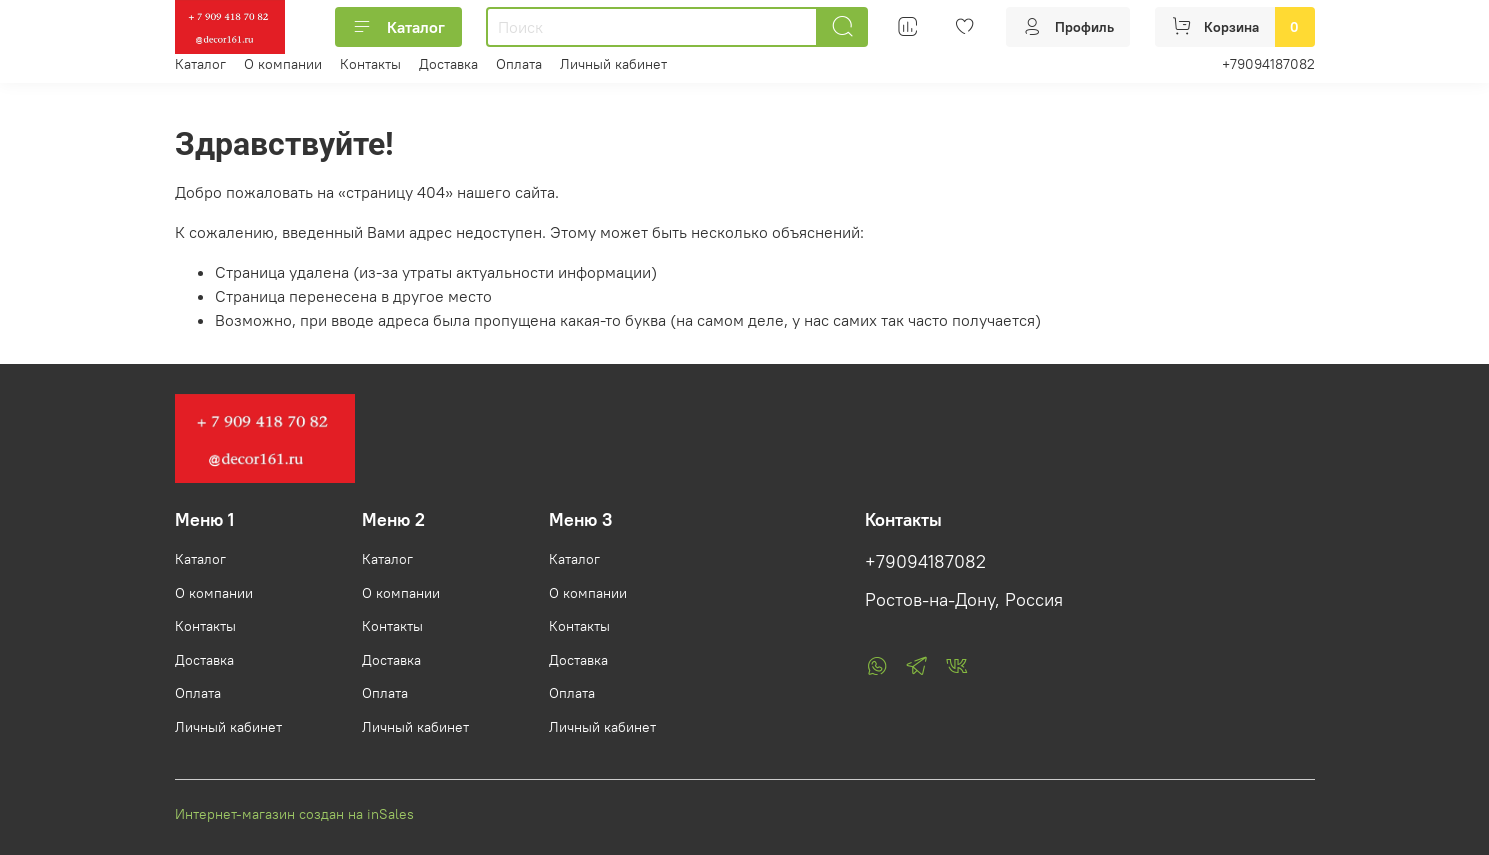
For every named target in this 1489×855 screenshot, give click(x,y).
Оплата (519, 64)
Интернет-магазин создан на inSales (294, 814)
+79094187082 (1268, 64)
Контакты (370, 64)
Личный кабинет (613, 64)
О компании (283, 64)
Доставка (448, 64)
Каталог (398, 27)
